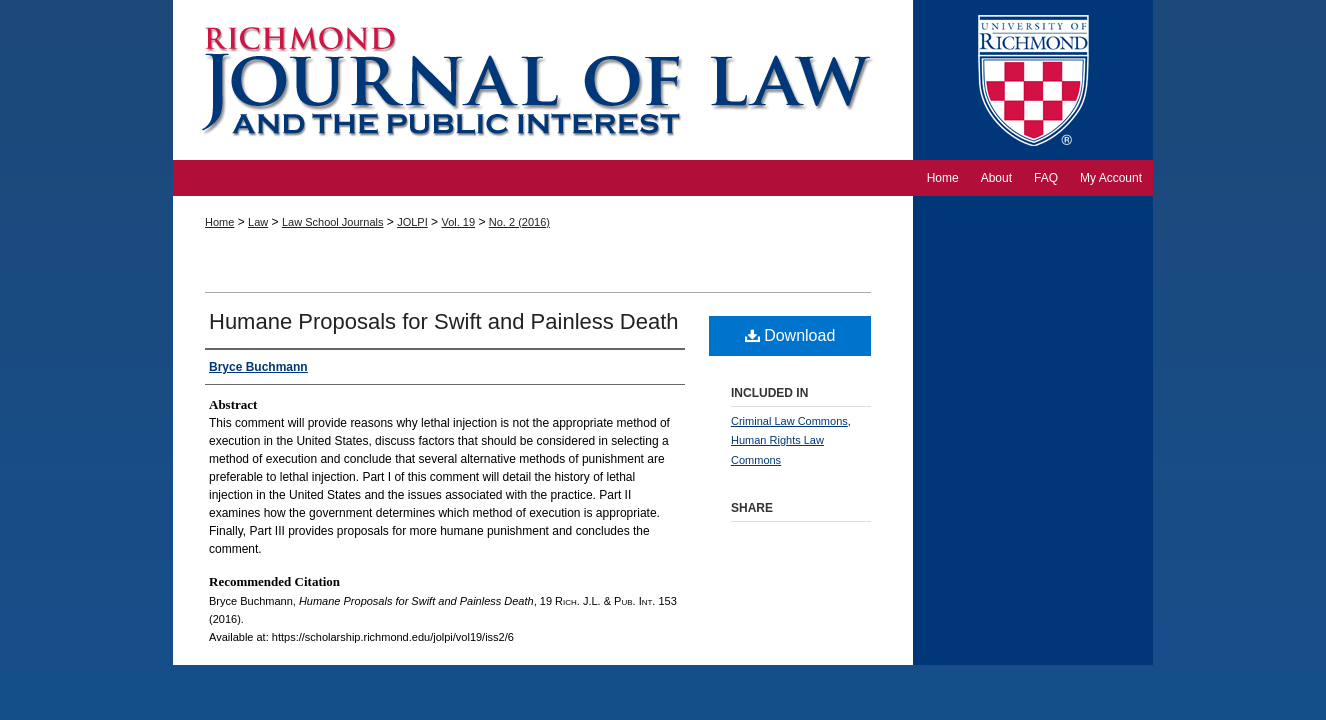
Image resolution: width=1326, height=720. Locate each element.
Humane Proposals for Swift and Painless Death (444, 321)
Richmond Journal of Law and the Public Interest (543, 80)
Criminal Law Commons (789, 421)
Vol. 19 (458, 222)
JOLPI (412, 222)
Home (219, 222)
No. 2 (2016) (519, 222)
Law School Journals (333, 222)
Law (258, 222)
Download (790, 335)
